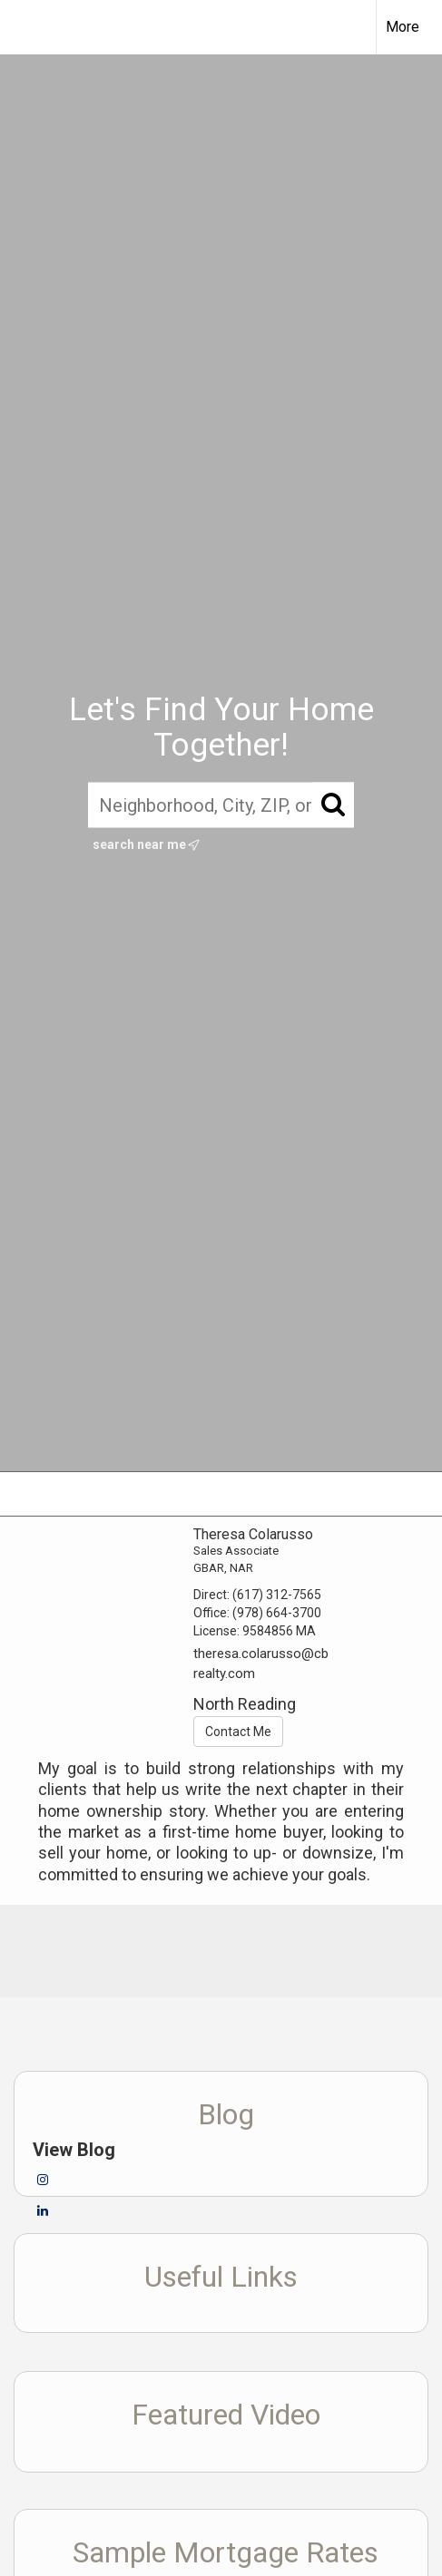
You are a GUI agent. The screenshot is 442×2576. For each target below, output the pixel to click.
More (402, 26)
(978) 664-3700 (276, 1612)
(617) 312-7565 (276, 1594)
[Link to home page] (30, 27)
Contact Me (238, 1731)
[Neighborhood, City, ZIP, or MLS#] (220, 805)
